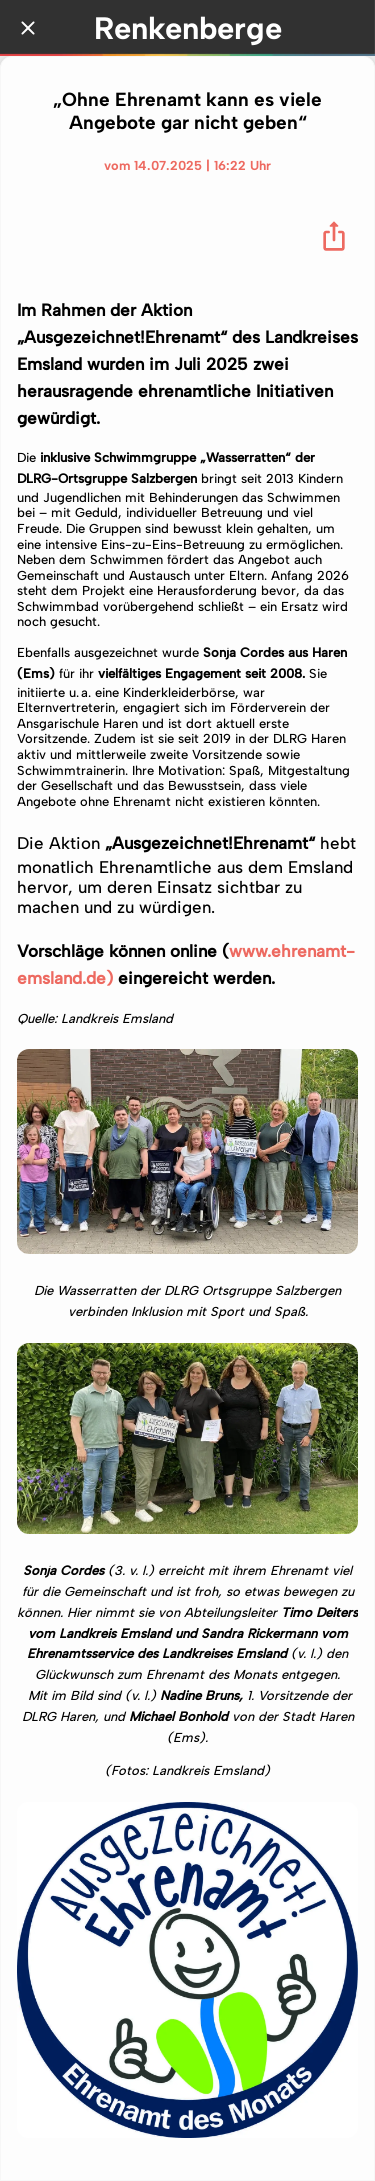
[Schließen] (28, 28)
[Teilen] (334, 236)
